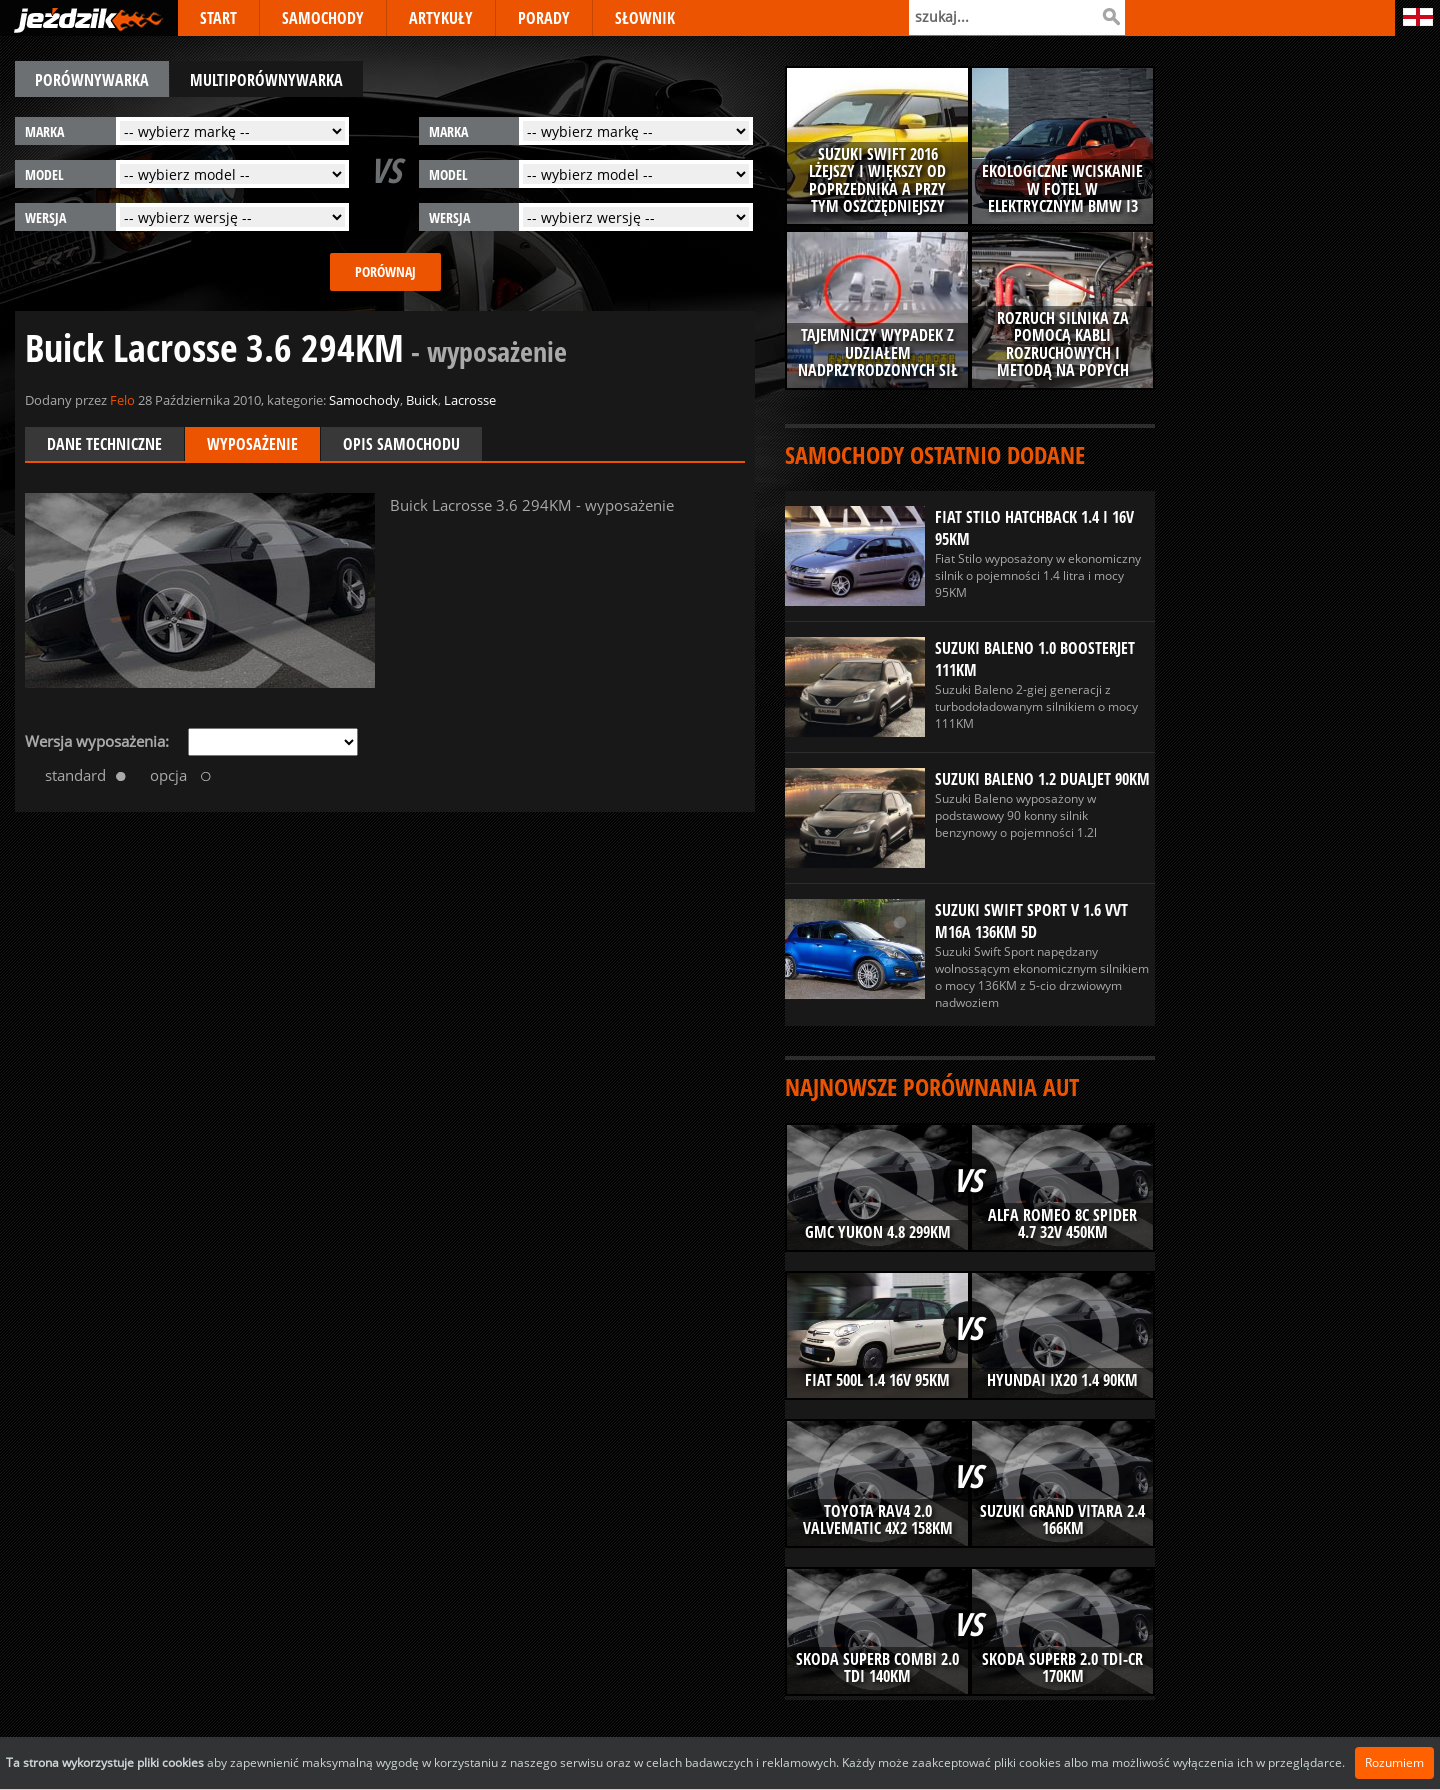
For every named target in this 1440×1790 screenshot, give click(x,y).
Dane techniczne (104, 444)
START (218, 18)
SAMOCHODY (323, 18)
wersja (45, 217)
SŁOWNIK (645, 18)
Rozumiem (1394, 1762)
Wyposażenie (252, 444)
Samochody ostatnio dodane (935, 454)
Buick (422, 400)
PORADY (544, 18)
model (44, 174)
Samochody (364, 400)
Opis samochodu (401, 444)
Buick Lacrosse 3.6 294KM (296, 347)
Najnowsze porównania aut (932, 1086)
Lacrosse (470, 400)
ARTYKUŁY (441, 18)
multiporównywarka (266, 80)
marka (44, 131)
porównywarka (92, 80)
